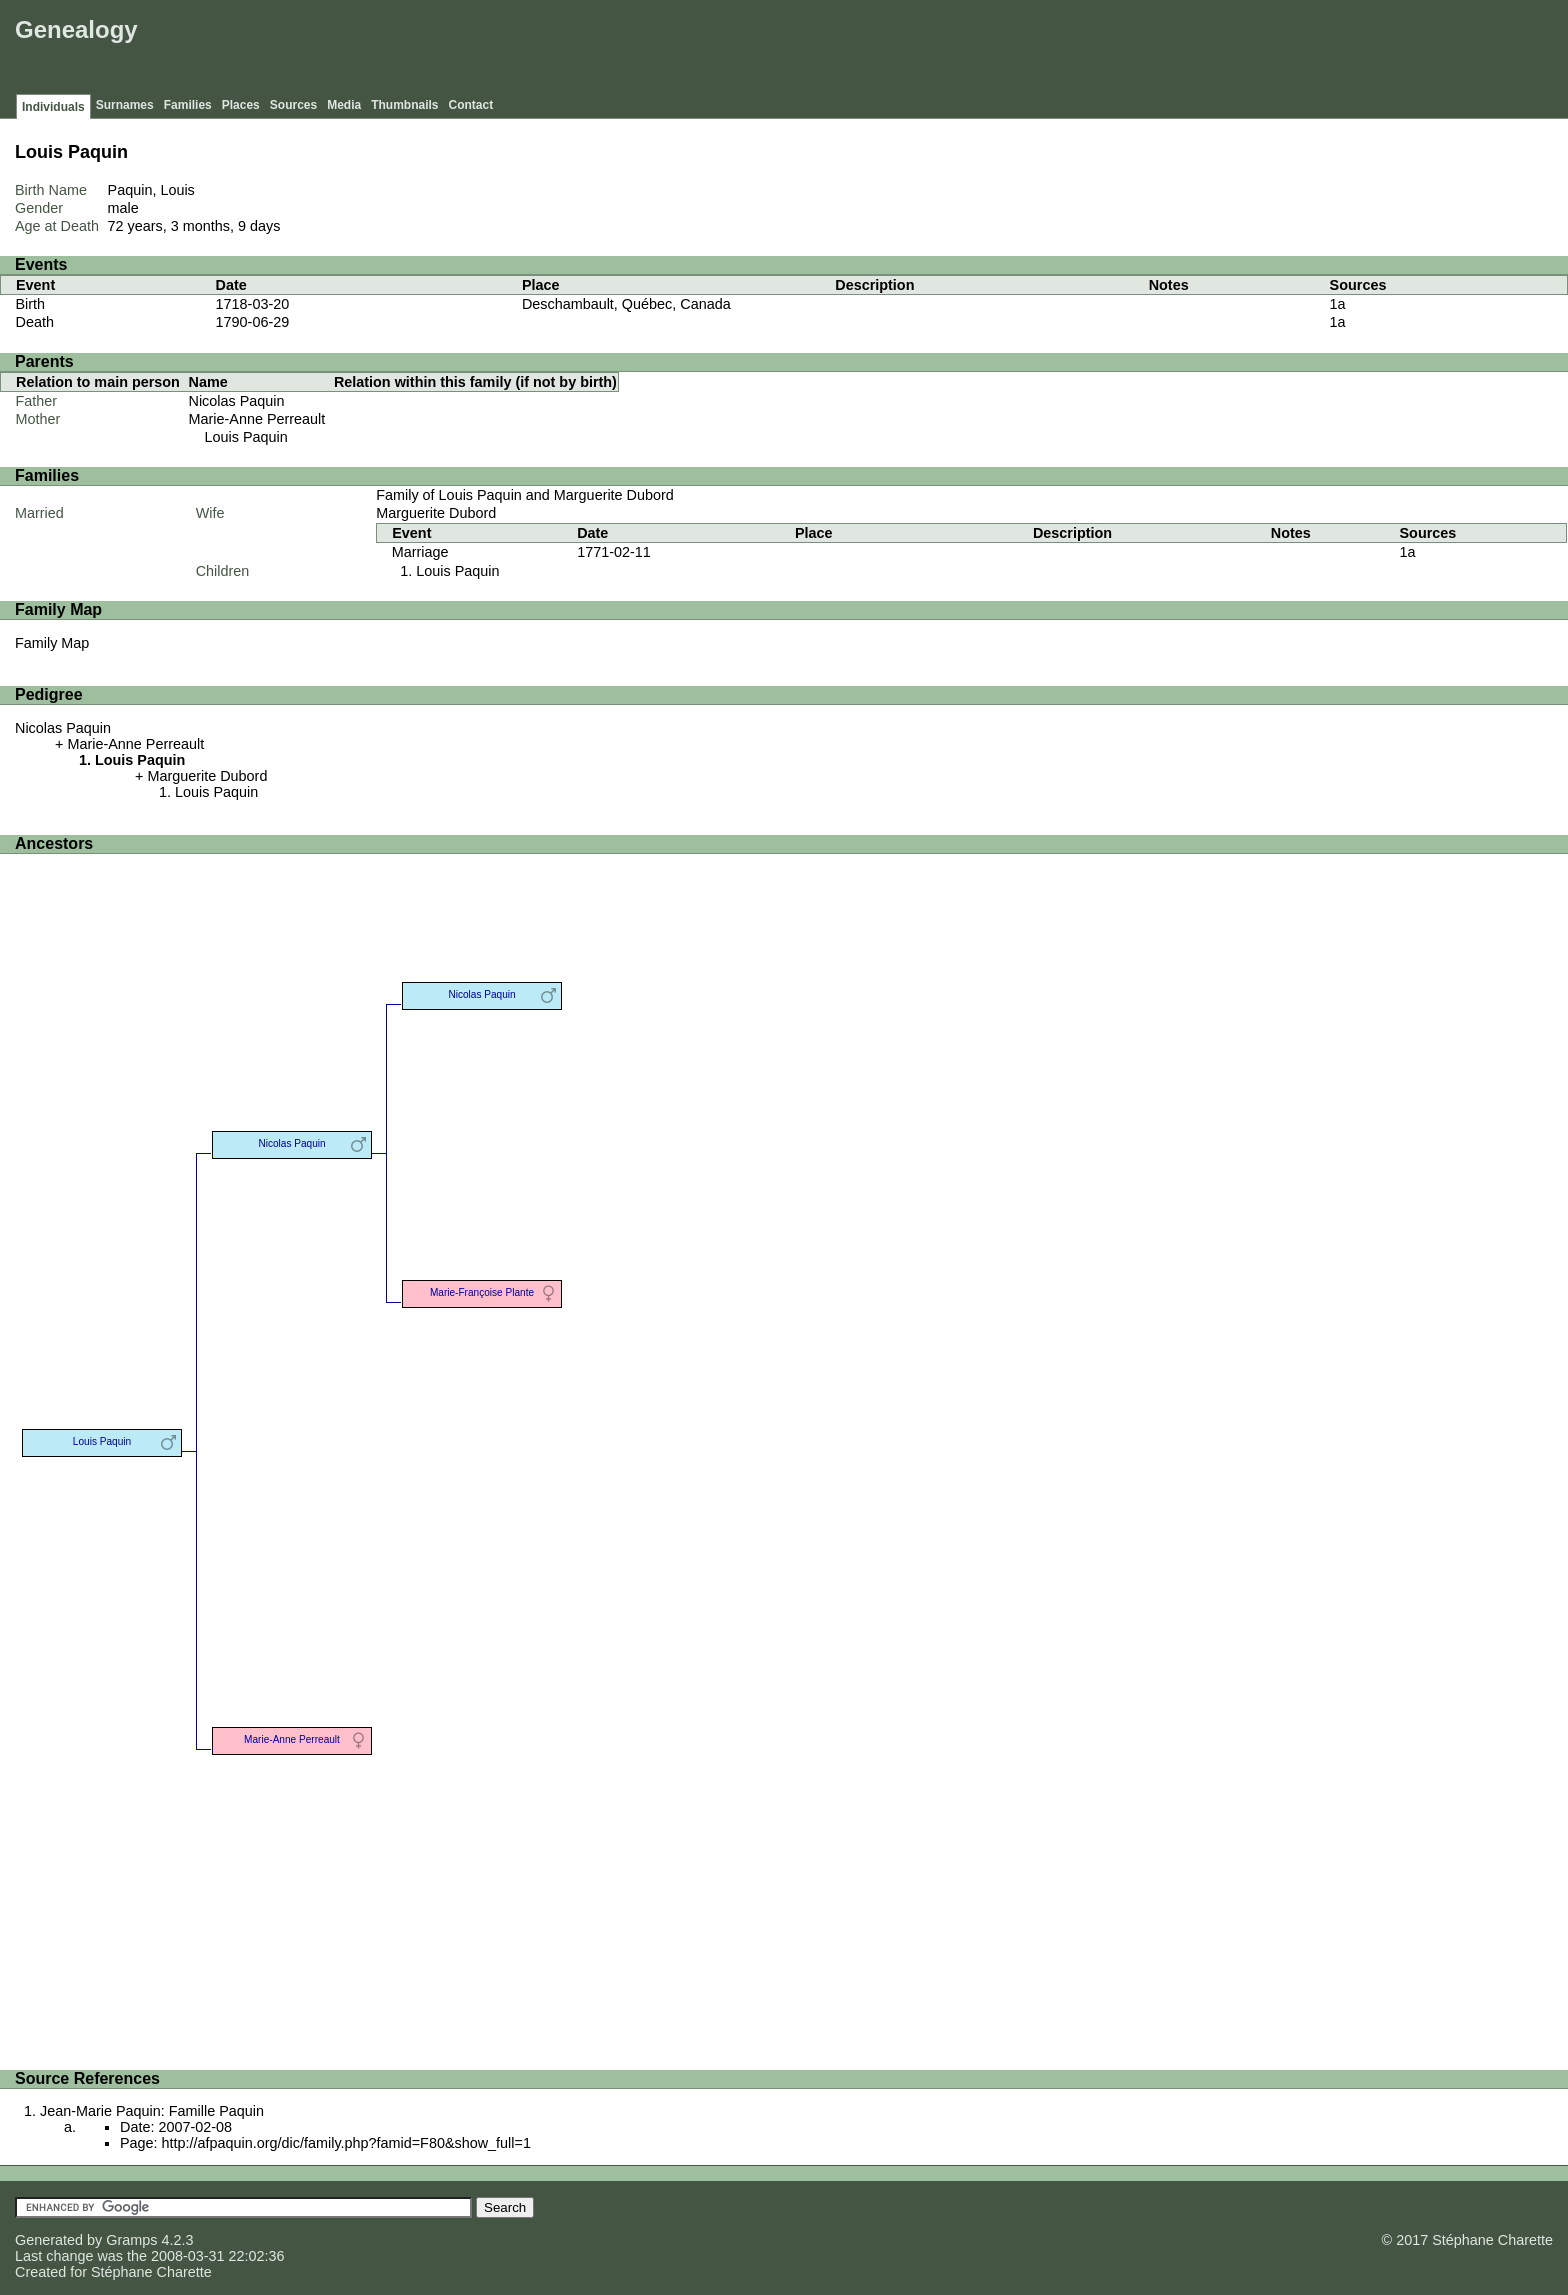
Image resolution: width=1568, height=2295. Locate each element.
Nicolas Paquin (237, 401)
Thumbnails (404, 105)
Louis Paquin (246, 437)
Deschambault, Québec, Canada (626, 304)
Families (188, 105)
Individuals (53, 107)
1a (1338, 304)
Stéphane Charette (151, 2272)
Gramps (131, 2240)
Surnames (125, 105)
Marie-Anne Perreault (257, 419)
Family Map (52, 643)
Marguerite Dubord (436, 513)
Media (344, 105)
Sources (293, 105)
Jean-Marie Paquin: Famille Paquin (152, 2111)
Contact (471, 105)
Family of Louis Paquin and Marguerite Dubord (525, 495)
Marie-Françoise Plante (482, 1292)
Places (241, 105)
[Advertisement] (1199, 50)
